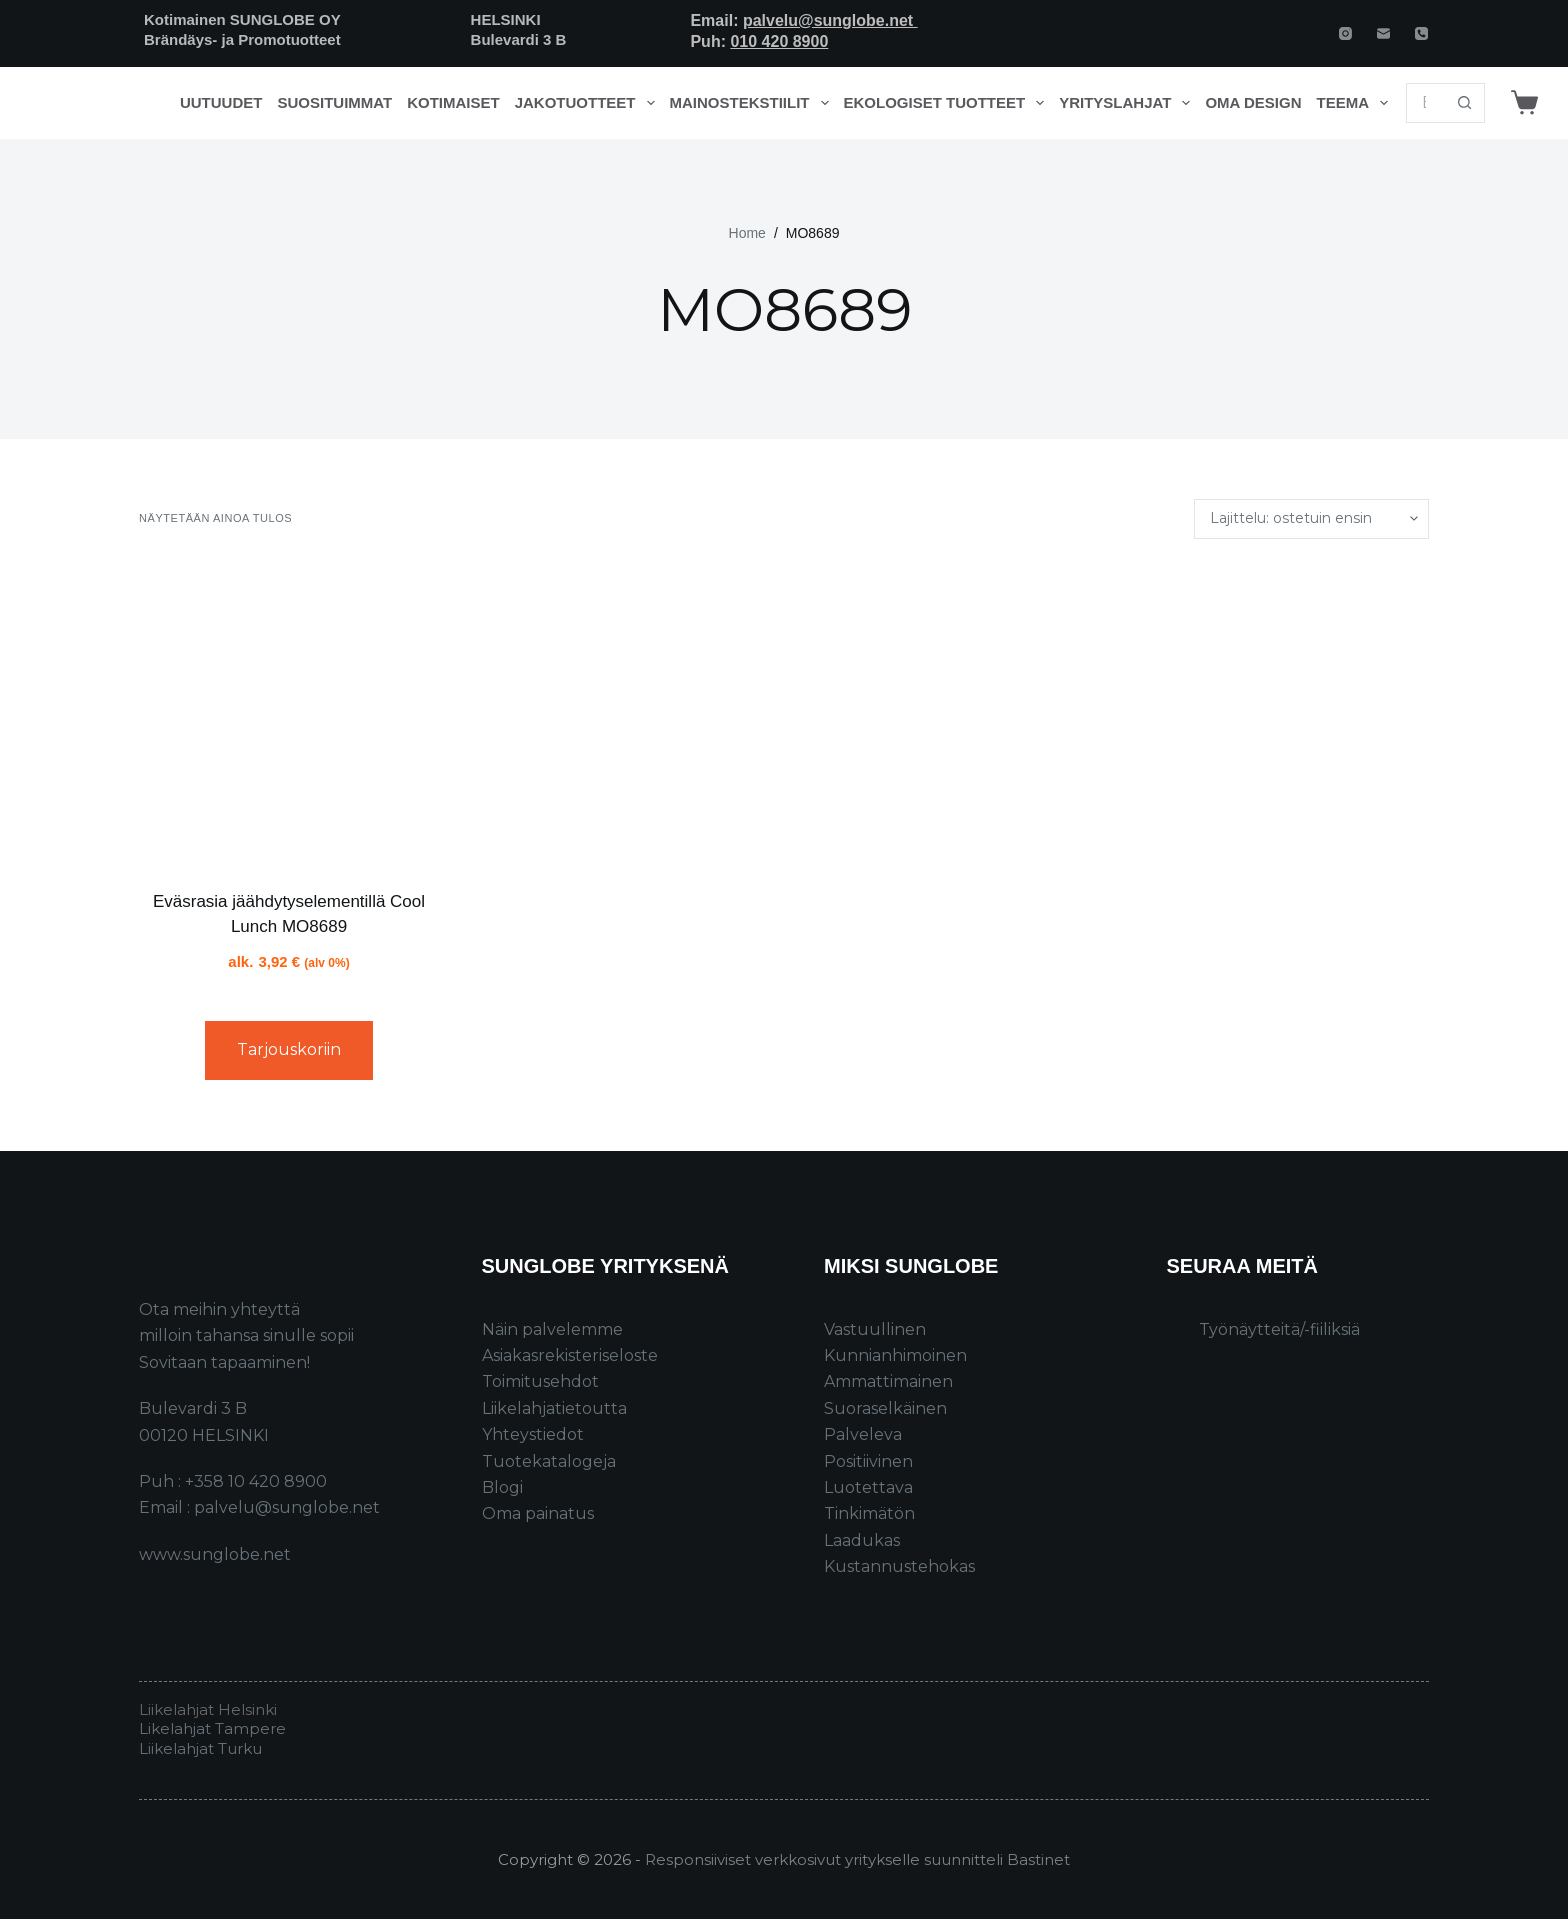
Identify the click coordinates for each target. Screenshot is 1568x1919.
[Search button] (1465, 103)
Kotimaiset (453, 102)
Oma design (1253, 102)
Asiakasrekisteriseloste (570, 1355)
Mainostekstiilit (753, 103)
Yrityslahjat (1128, 103)
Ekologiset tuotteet (948, 103)
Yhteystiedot (533, 1434)
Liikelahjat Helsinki (208, 1709)
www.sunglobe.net (215, 1554)
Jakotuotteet (588, 103)
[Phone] (1421, 33)
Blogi (502, 1487)
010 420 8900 (779, 41)
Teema (1356, 103)
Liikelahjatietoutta (554, 1408)
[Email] (1383, 33)
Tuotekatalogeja (549, 1461)
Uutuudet (221, 102)
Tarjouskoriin (289, 1049)
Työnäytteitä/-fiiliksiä (1279, 1329)
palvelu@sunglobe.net (830, 20)
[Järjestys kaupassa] (1311, 519)
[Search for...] (1425, 103)
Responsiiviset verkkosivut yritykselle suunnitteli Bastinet (857, 1859)
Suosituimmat (334, 102)
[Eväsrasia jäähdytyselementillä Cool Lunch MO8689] (289, 714)
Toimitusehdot (540, 1381)
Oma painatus (538, 1513)
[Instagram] (1345, 33)
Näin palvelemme (552, 1329)
